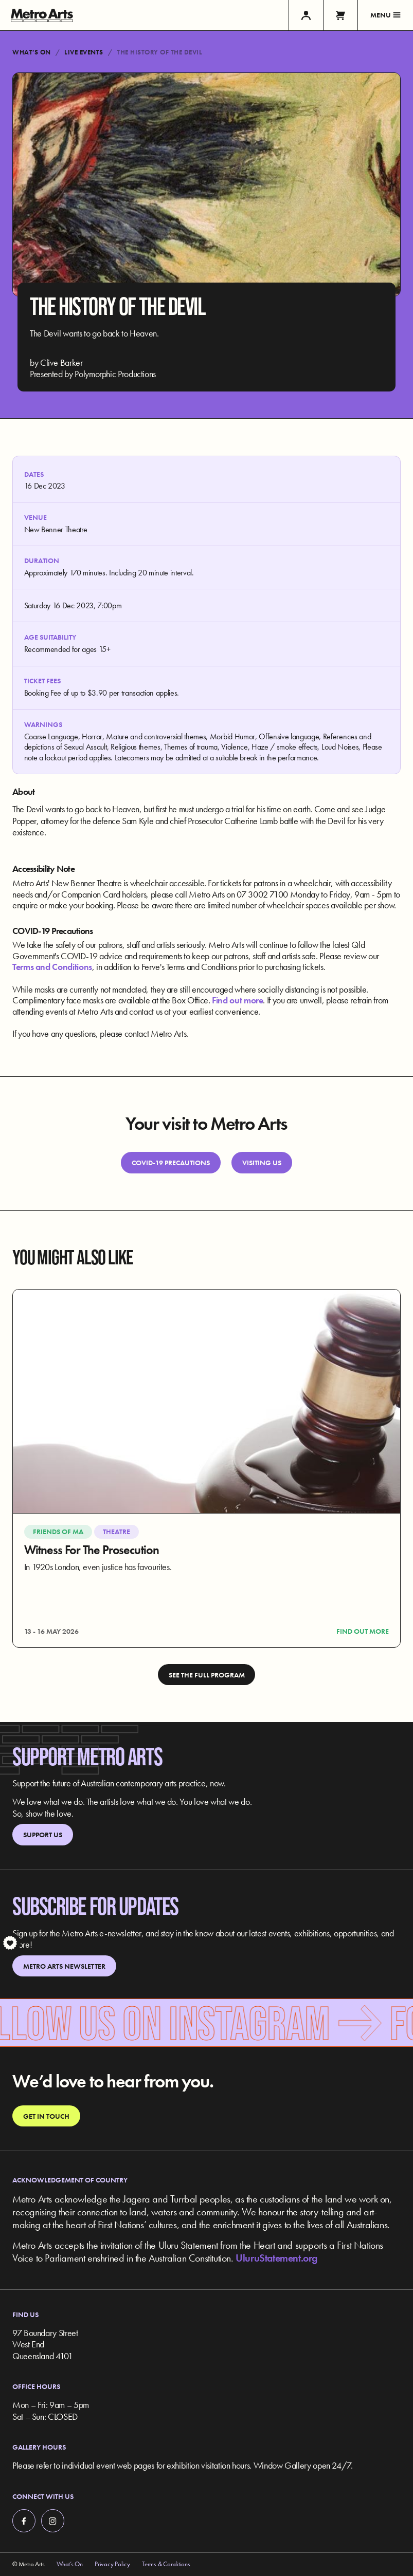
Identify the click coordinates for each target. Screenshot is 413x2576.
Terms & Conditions (166, 2564)
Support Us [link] (42, 1834)
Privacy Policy (112, 2564)
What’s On (31, 52)
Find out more (237, 1000)
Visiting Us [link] (261, 1162)
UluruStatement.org (276, 2258)
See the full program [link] (207, 1674)
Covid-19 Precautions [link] (171, 1162)
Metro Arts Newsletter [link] (64, 1966)
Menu (385, 15)
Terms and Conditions (52, 967)
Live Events (83, 52)
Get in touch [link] (46, 2116)
